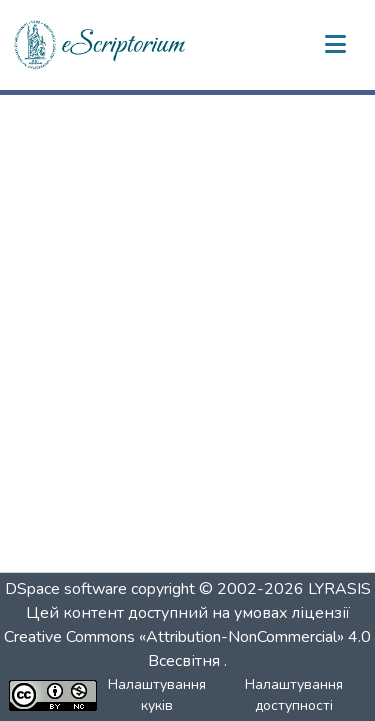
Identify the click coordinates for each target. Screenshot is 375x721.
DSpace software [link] (66, 589)
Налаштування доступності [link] (294, 695)
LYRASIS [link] (339, 589)
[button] (101, 45)
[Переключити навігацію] (335, 45)
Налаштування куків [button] (157, 695)
